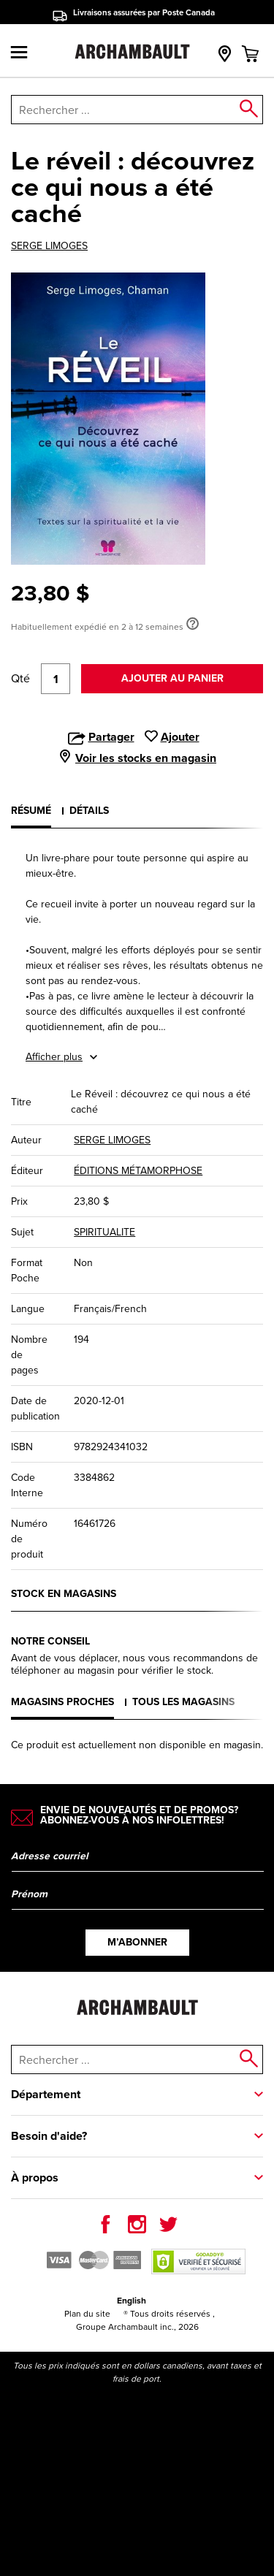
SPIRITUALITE (104, 1232)
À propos (34, 2177)
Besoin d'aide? (49, 2135)
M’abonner (137, 1942)
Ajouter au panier (172, 678)
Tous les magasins (183, 1702)
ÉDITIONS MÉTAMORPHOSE (138, 1170)
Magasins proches (62, 1702)
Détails (89, 810)
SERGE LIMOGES (49, 246)
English (131, 2300)
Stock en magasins (63, 1593)
